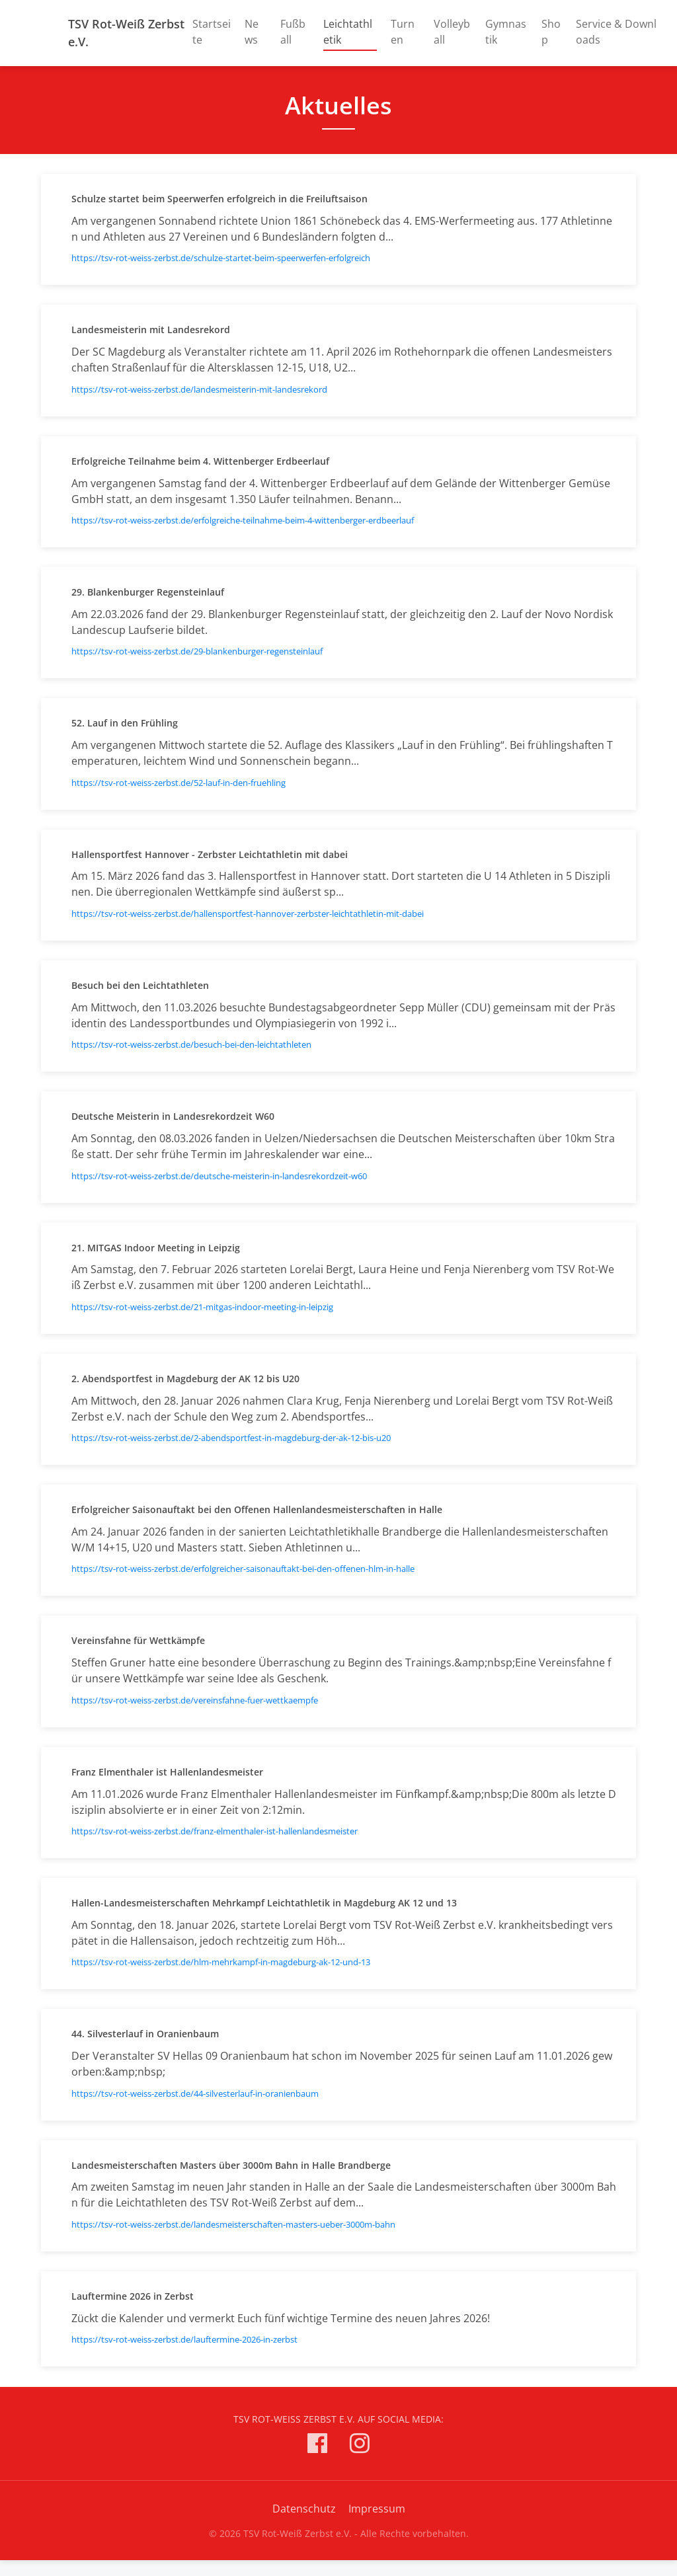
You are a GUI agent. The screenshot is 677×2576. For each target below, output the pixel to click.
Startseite (211, 32)
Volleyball (452, 32)
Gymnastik (505, 32)
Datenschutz (304, 2508)
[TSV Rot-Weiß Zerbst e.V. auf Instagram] (360, 2445)
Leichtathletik (350, 32)
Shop (551, 32)
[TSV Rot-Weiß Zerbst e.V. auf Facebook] (317, 2445)
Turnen (403, 32)
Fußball (292, 32)
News (252, 32)
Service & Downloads (616, 32)
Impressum (376, 2508)
